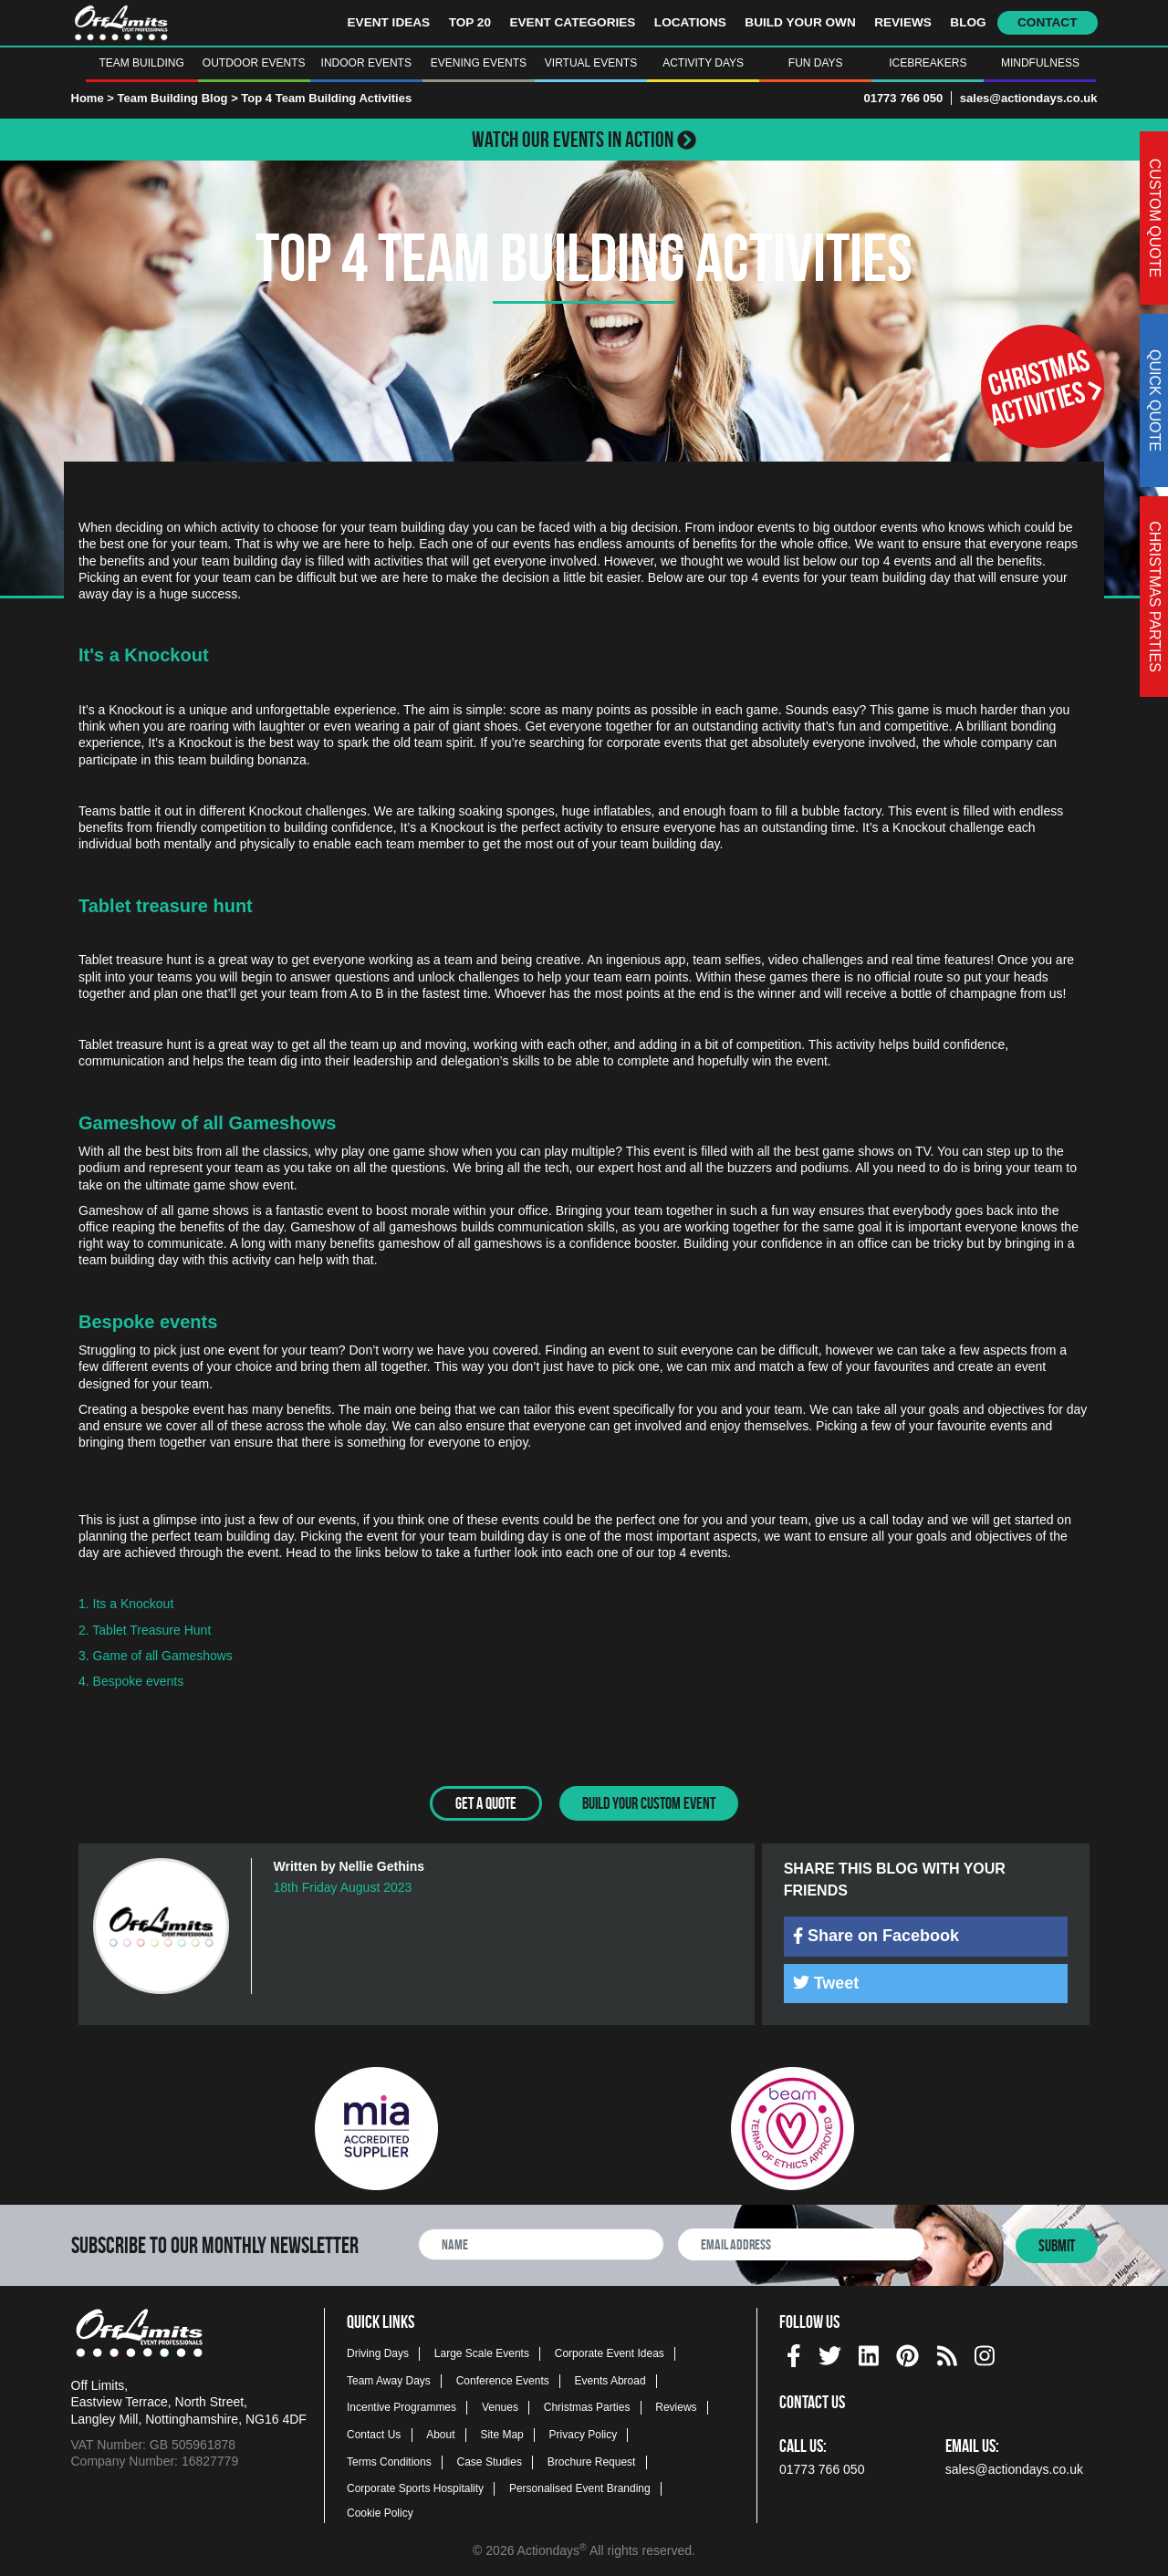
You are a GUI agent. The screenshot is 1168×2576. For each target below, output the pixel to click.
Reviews (903, 22)
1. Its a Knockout (125, 1603)
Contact (1047, 22)
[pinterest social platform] (907, 2352)
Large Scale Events (481, 2352)
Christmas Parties (587, 2406)
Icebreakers (927, 63)
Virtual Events (591, 63)
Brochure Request (592, 2460)
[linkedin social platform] (869, 2352)
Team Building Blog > (179, 98)
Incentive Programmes (401, 2406)
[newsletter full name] (541, 2243)
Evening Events (479, 63)
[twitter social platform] (830, 2352)
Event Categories (572, 22)
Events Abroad (610, 2379)
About (440, 2433)
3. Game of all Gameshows (155, 1655)
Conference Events (502, 2379)
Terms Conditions (389, 2460)
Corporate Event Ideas (609, 2352)
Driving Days (378, 2352)
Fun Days (815, 63)
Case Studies (489, 2460)
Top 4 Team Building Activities (326, 98)
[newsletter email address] (801, 2243)
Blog (968, 22)
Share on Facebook (876, 1935)
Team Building (141, 63)
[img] (798, 1934)
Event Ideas (389, 22)
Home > (92, 98)
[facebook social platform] (794, 2352)
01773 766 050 (903, 98)
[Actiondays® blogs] (947, 2352)
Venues (500, 2406)
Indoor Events (366, 63)
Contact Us (374, 2433)
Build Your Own (800, 22)
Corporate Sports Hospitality (415, 2487)
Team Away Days (389, 2379)
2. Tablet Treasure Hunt (144, 1630)
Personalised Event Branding (580, 2487)
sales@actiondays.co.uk (1029, 98)
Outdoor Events (254, 63)
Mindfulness (1040, 63)
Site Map (501, 2433)
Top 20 (470, 22)
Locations (690, 22)
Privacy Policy (583, 2433)
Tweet (826, 1981)
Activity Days (703, 63)
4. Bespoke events (132, 1681)
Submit (1056, 2244)
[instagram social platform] (985, 2352)
